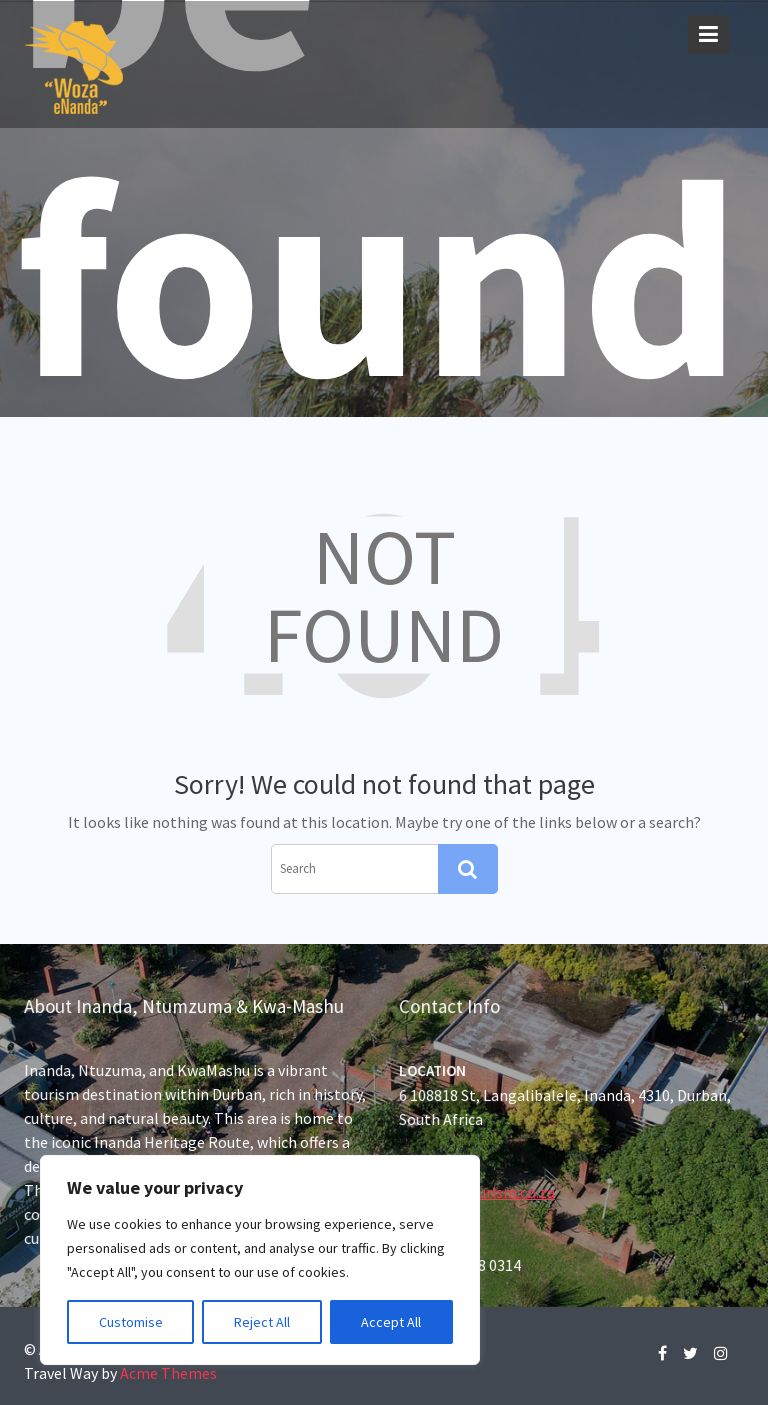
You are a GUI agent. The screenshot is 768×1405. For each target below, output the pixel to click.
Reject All (262, 1322)
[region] (260, 1260)
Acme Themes (168, 1373)
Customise (131, 1322)
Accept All (391, 1322)
